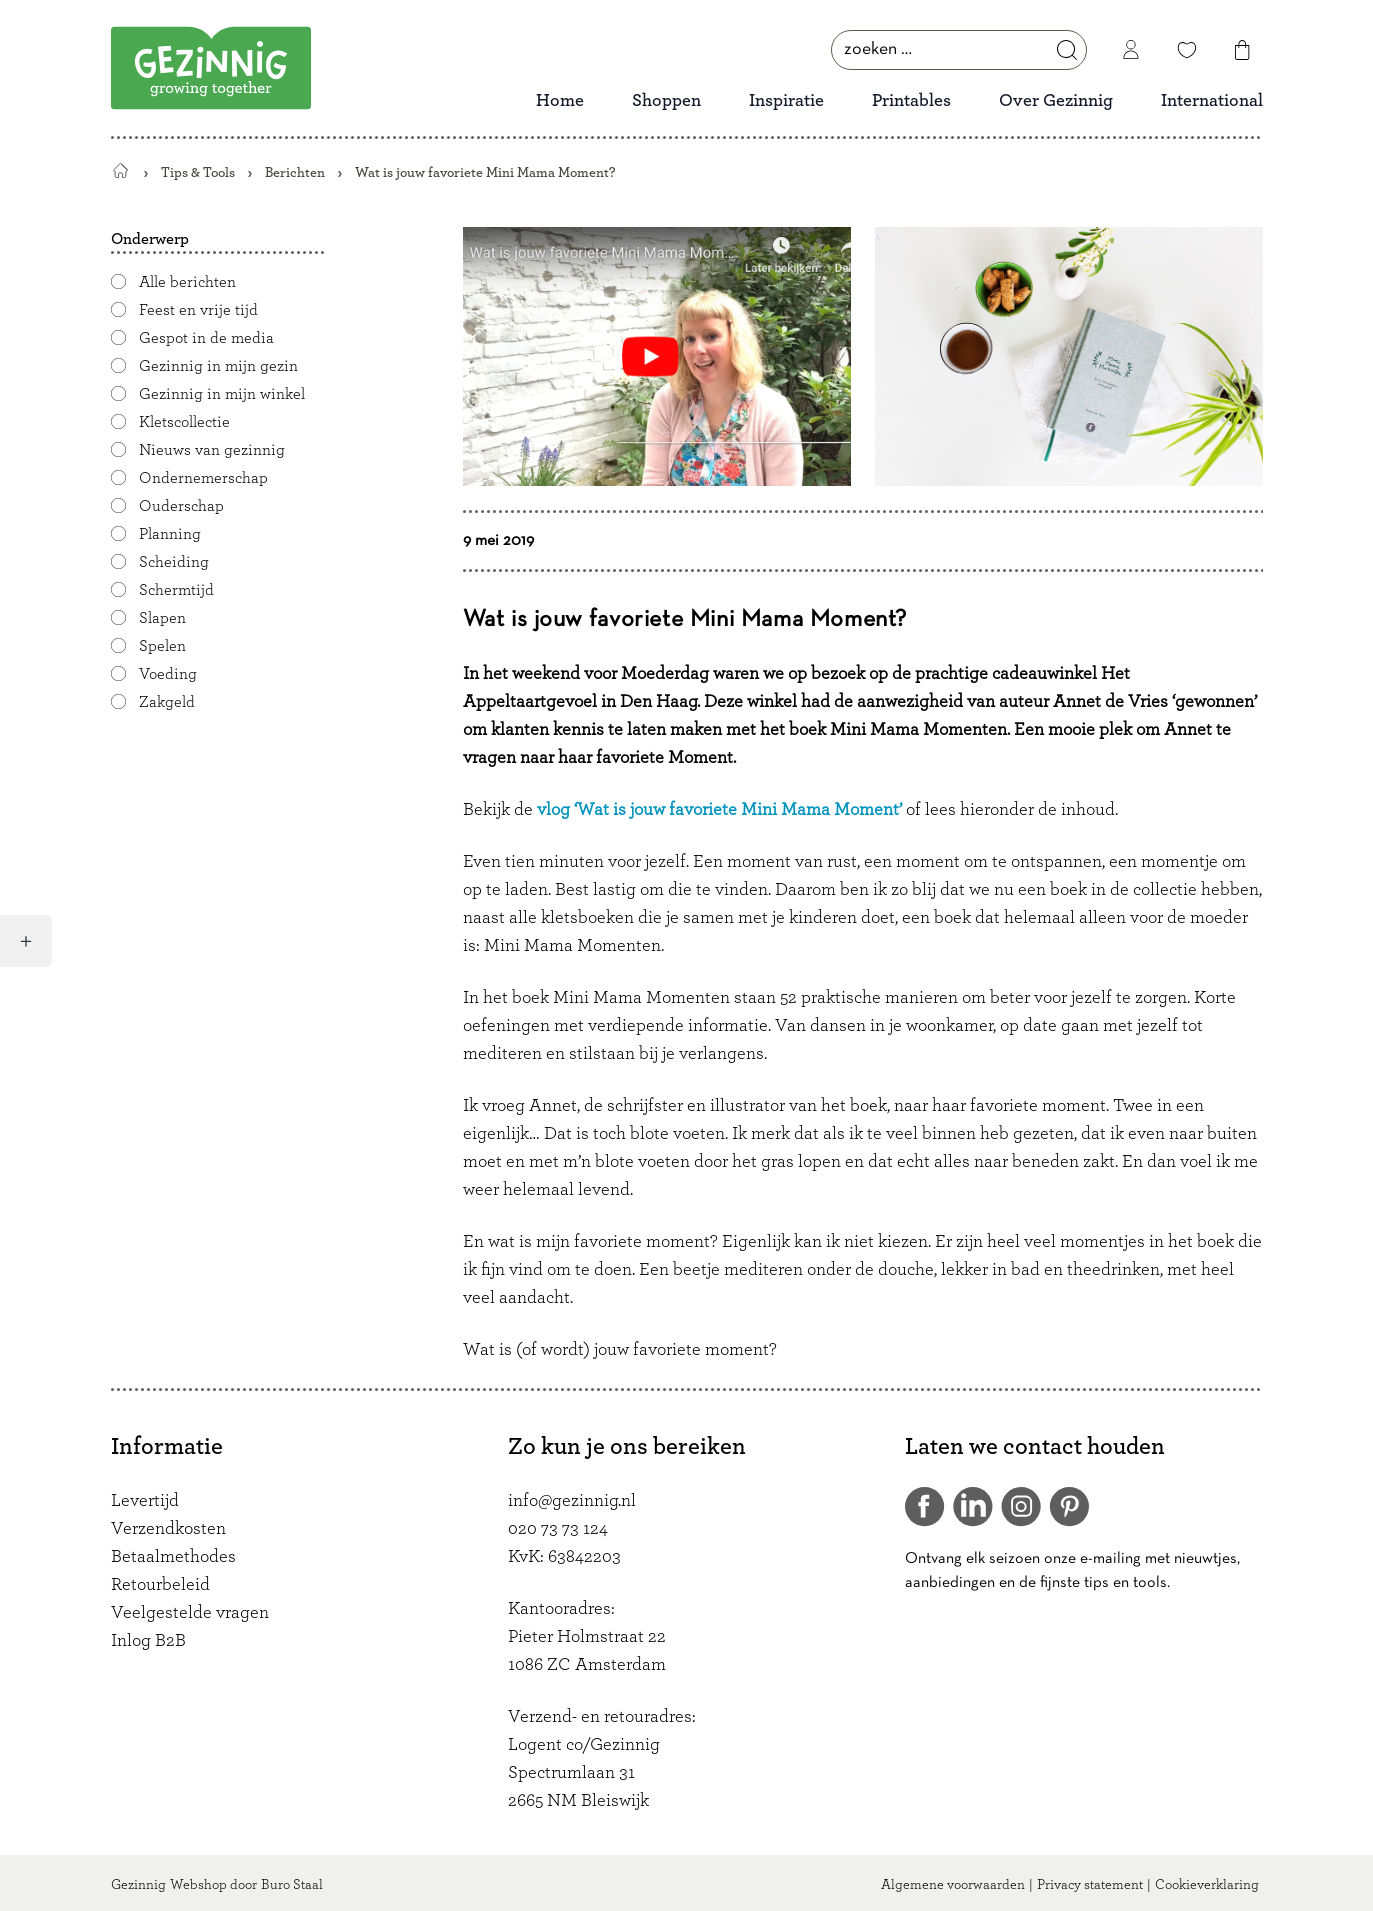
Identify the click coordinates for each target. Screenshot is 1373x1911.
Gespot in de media (206, 338)
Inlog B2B (148, 1641)
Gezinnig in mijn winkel (222, 394)
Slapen (162, 618)
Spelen (162, 646)
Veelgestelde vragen (190, 1613)
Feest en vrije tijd (198, 310)
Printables (911, 101)
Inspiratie (786, 101)
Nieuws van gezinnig (212, 450)
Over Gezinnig (1056, 101)
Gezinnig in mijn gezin (218, 366)
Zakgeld (167, 702)
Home (560, 101)
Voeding (168, 674)
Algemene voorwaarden (953, 1885)
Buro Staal (292, 1885)
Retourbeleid (160, 1585)
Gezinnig (138, 1885)
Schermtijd (176, 590)
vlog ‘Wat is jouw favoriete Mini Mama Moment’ (721, 810)
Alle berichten (187, 282)
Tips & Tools (198, 172)
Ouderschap (181, 506)
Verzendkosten (168, 1529)
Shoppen (666, 101)
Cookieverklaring (1207, 1885)
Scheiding (174, 562)
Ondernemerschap (203, 478)
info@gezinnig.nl (572, 1501)
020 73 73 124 (558, 1529)
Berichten (295, 172)
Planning (170, 534)
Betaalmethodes (173, 1557)
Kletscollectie (184, 422)
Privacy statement (1090, 1885)
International (1212, 101)
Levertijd (145, 1501)
